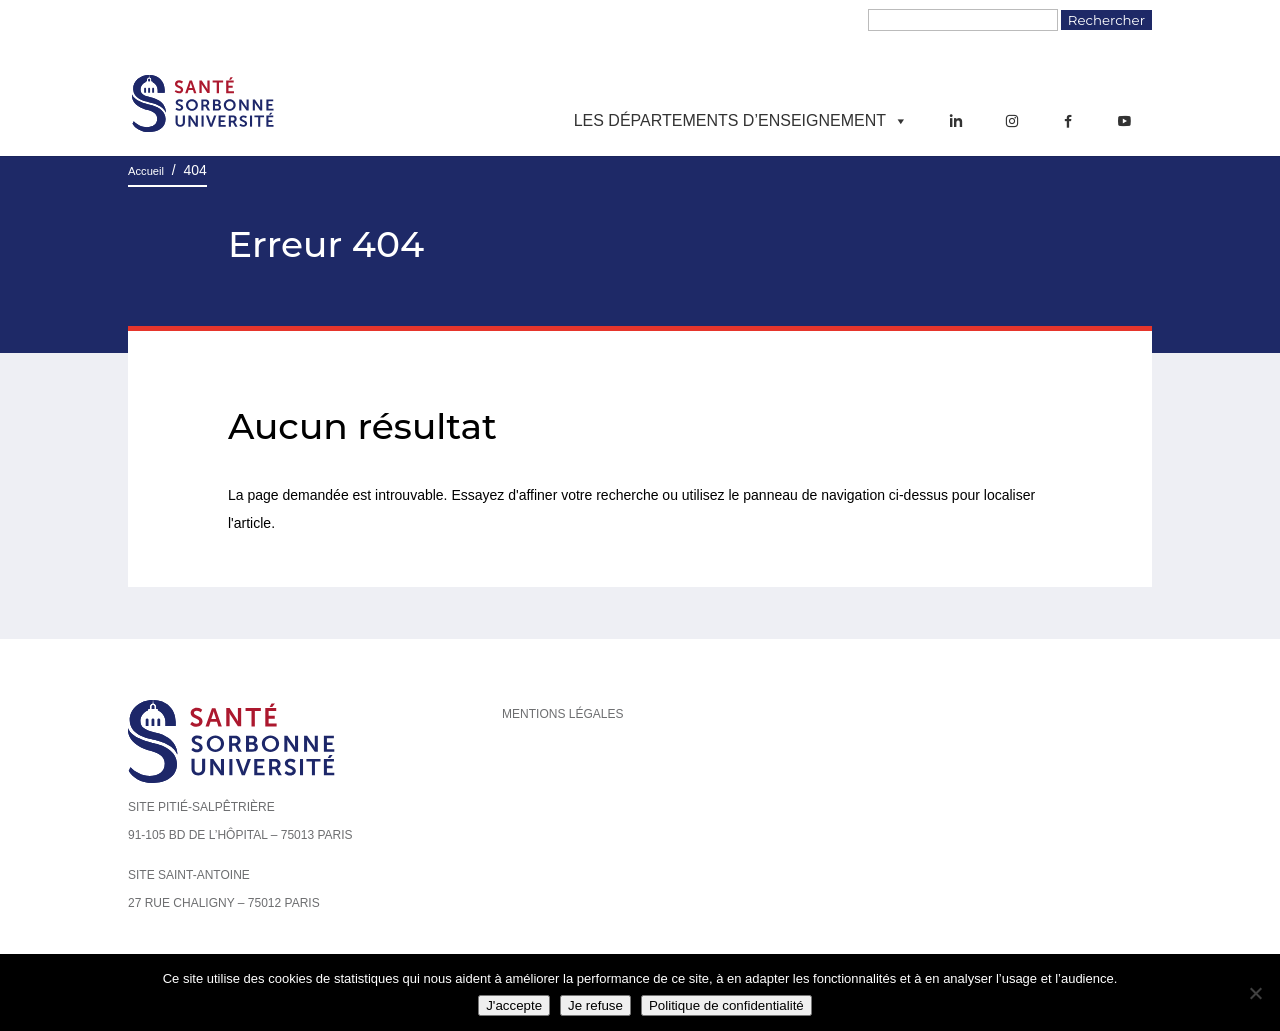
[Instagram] (1012, 121)
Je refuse (595, 1005)
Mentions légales (562, 714)
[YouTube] (1124, 121)
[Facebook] (1068, 121)
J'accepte (514, 1005)
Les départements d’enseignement (741, 121)
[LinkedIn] (956, 121)
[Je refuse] (1255, 993)
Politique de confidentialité (726, 1005)
